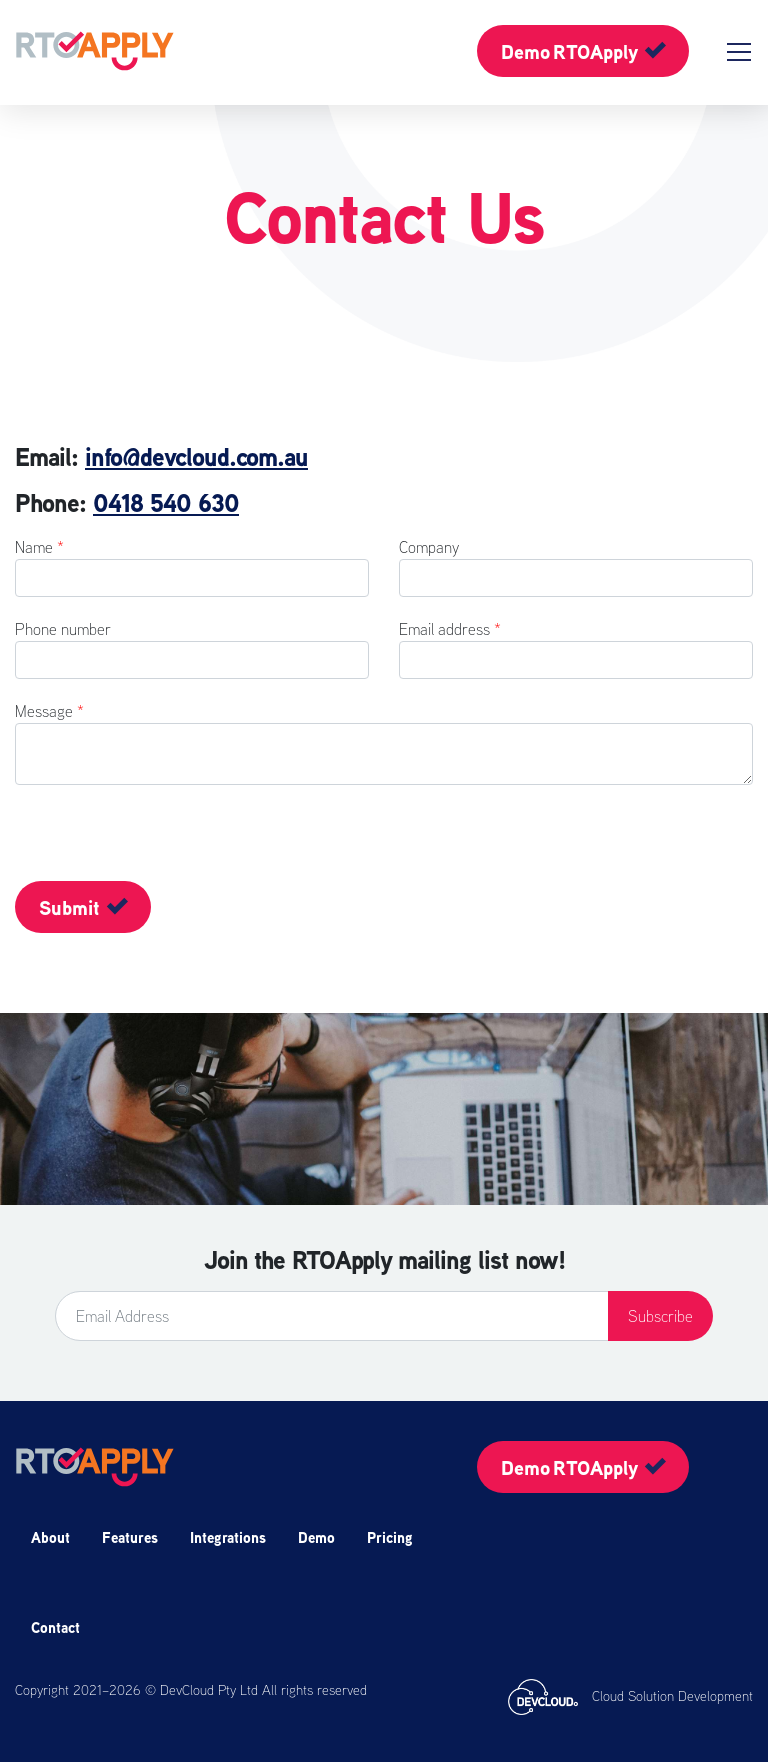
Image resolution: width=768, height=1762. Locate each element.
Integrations (228, 1537)
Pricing (390, 1537)
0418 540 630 (166, 503)
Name (39, 547)
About (50, 1537)
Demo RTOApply (569, 52)
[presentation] (95, 843)
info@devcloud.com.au (196, 457)
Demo (316, 1537)
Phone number (63, 629)
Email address (450, 629)
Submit (69, 908)
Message (49, 711)
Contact (55, 1627)
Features (130, 1537)
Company (429, 547)
